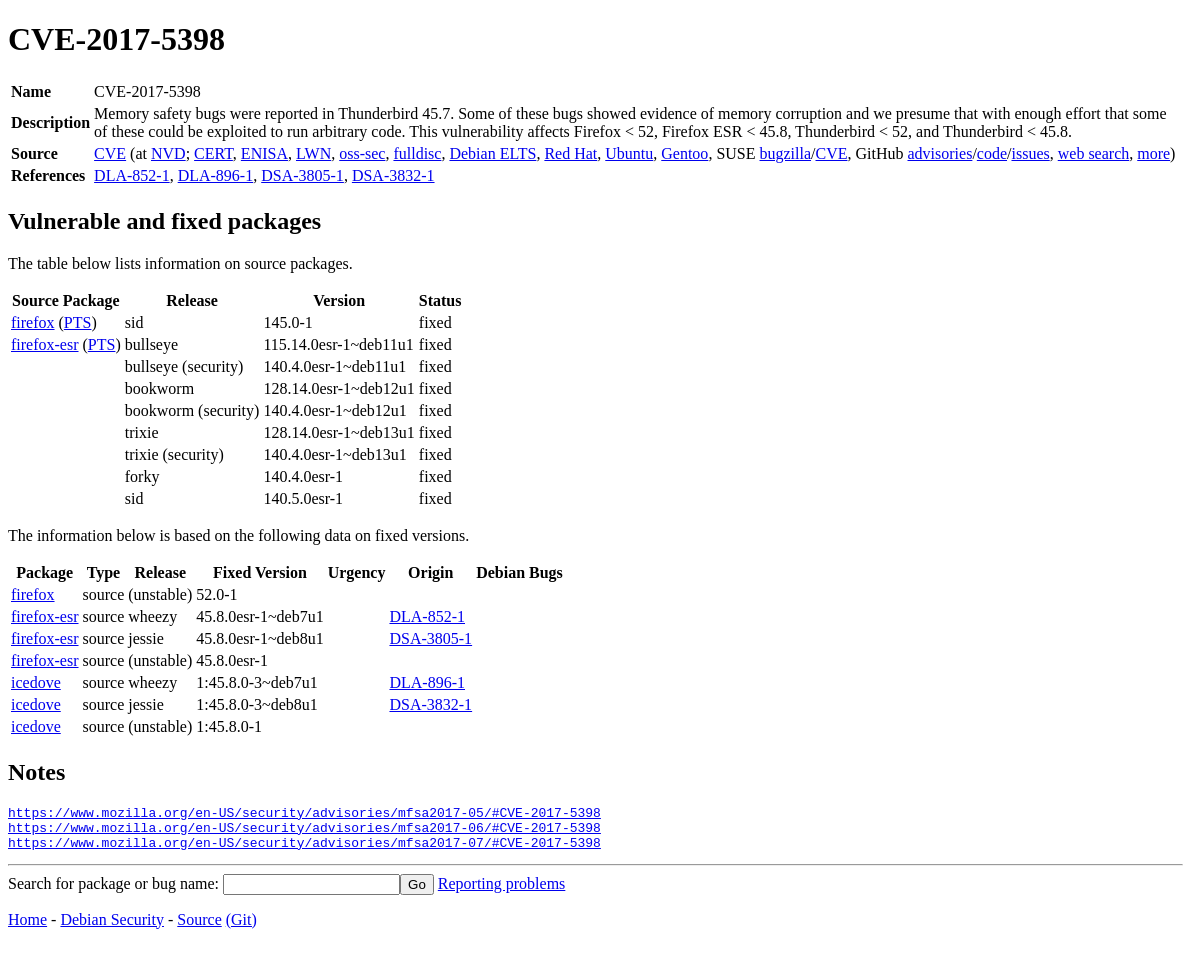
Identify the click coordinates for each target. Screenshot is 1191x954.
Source (199, 928)
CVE (110, 153)
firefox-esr (45, 344)
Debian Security (112, 928)
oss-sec (362, 153)
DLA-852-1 (132, 175)
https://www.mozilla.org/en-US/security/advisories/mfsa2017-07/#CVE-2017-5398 (304, 851)
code (992, 153)
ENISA (264, 153)
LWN (313, 153)
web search (1094, 153)
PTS (78, 322)
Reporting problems (502, 892)
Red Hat (570, 153)
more (1153, 153)
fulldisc (417, 153)
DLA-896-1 (216, 175)
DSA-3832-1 (393, 175)
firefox (33, 322)
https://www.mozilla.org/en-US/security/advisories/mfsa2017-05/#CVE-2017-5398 (304, 815)
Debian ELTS (492, 153)
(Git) (241, 928)
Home (27, 928)
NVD (168, 153)
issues (1030, 153)
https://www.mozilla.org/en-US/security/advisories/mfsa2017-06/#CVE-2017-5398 (304, 833)
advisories (940, 153)
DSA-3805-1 (302, 175)
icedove (36, 682)
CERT (213, 153)
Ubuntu (629, 153)
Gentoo (684, 153)
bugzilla (786, 153)
